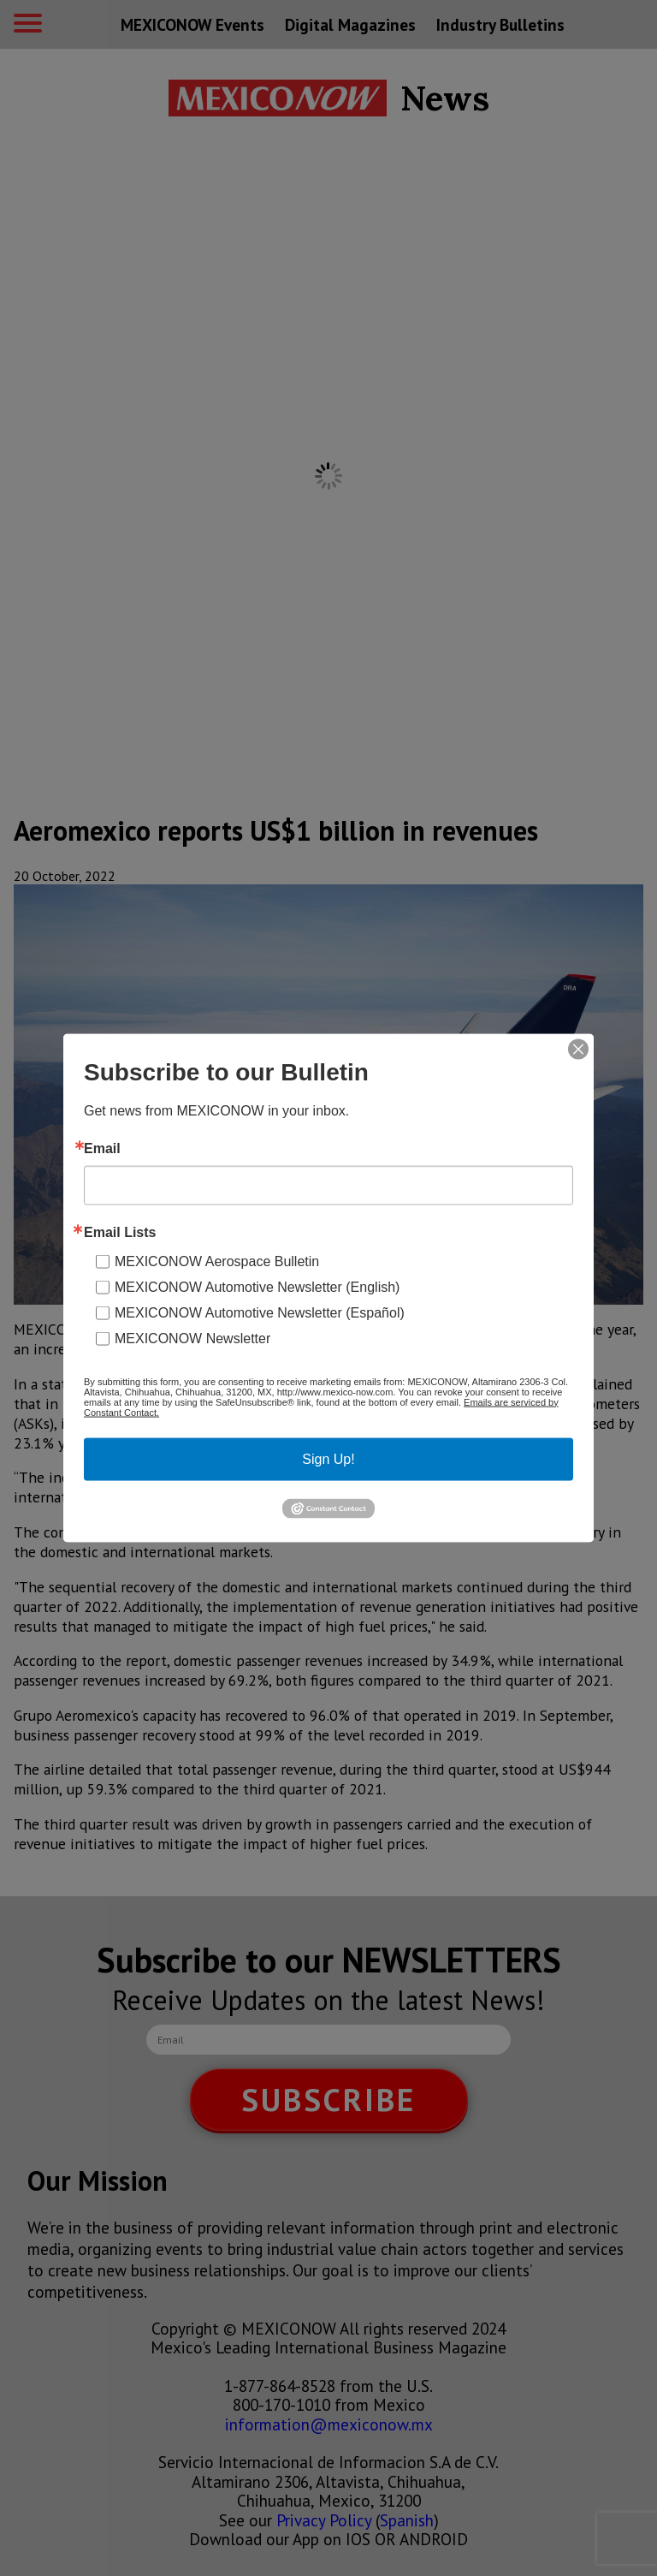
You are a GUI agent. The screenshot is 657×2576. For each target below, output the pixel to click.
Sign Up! (328, 1458)
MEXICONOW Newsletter (192, 1337)
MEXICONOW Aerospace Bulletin (217, 1260)
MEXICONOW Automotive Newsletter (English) (257, 1286)
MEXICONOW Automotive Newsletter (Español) (260, 1312)
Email (102, 1148)
